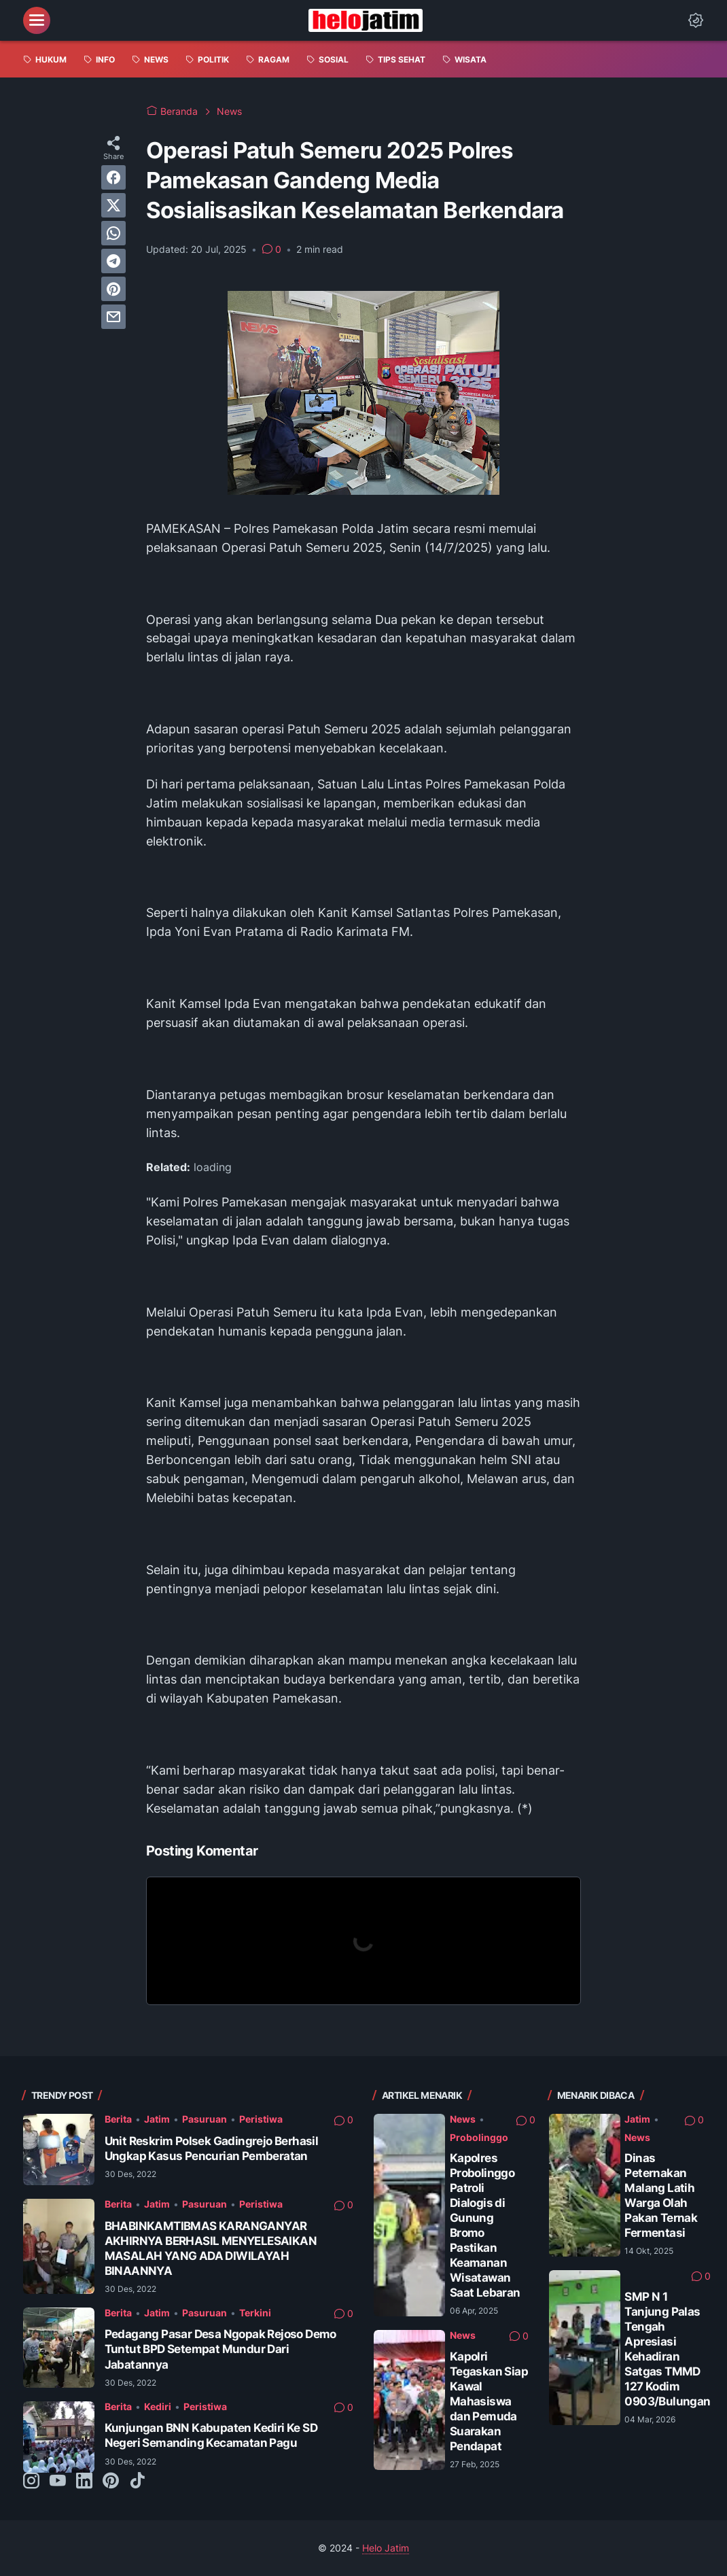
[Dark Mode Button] (696, 20)
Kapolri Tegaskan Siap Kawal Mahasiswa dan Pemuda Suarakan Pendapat (489, 2401)
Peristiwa (261, 2119)
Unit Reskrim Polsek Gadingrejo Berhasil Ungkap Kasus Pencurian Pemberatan (212, 2148)
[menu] (36, 20)
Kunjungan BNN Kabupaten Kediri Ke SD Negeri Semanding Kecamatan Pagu (211, 2435)
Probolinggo (479, 2137)
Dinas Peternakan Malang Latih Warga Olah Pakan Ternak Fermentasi (660, 2195)
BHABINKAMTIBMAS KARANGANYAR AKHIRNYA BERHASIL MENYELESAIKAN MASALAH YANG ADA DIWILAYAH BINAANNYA (211, 2248)
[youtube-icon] (58, 2481)
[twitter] (113, 205)
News (463, 2119)
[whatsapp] (113, 233)
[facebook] (113, 177)
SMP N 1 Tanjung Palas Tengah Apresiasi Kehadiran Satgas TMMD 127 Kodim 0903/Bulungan (667, 2348)
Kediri (157, 2406)
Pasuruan (204, 2119)
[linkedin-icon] (84, 2481)
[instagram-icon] (31, 2481)
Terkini (255, 2312)
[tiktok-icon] (137, 2481)
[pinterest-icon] (111, 2481)
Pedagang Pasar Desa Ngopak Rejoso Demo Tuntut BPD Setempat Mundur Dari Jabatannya (220, 2349)
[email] (113, 316)
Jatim (157, 2119)
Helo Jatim (385, 2548)
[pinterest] (113, 289)
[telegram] (113, 261)
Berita (118, 2119)
